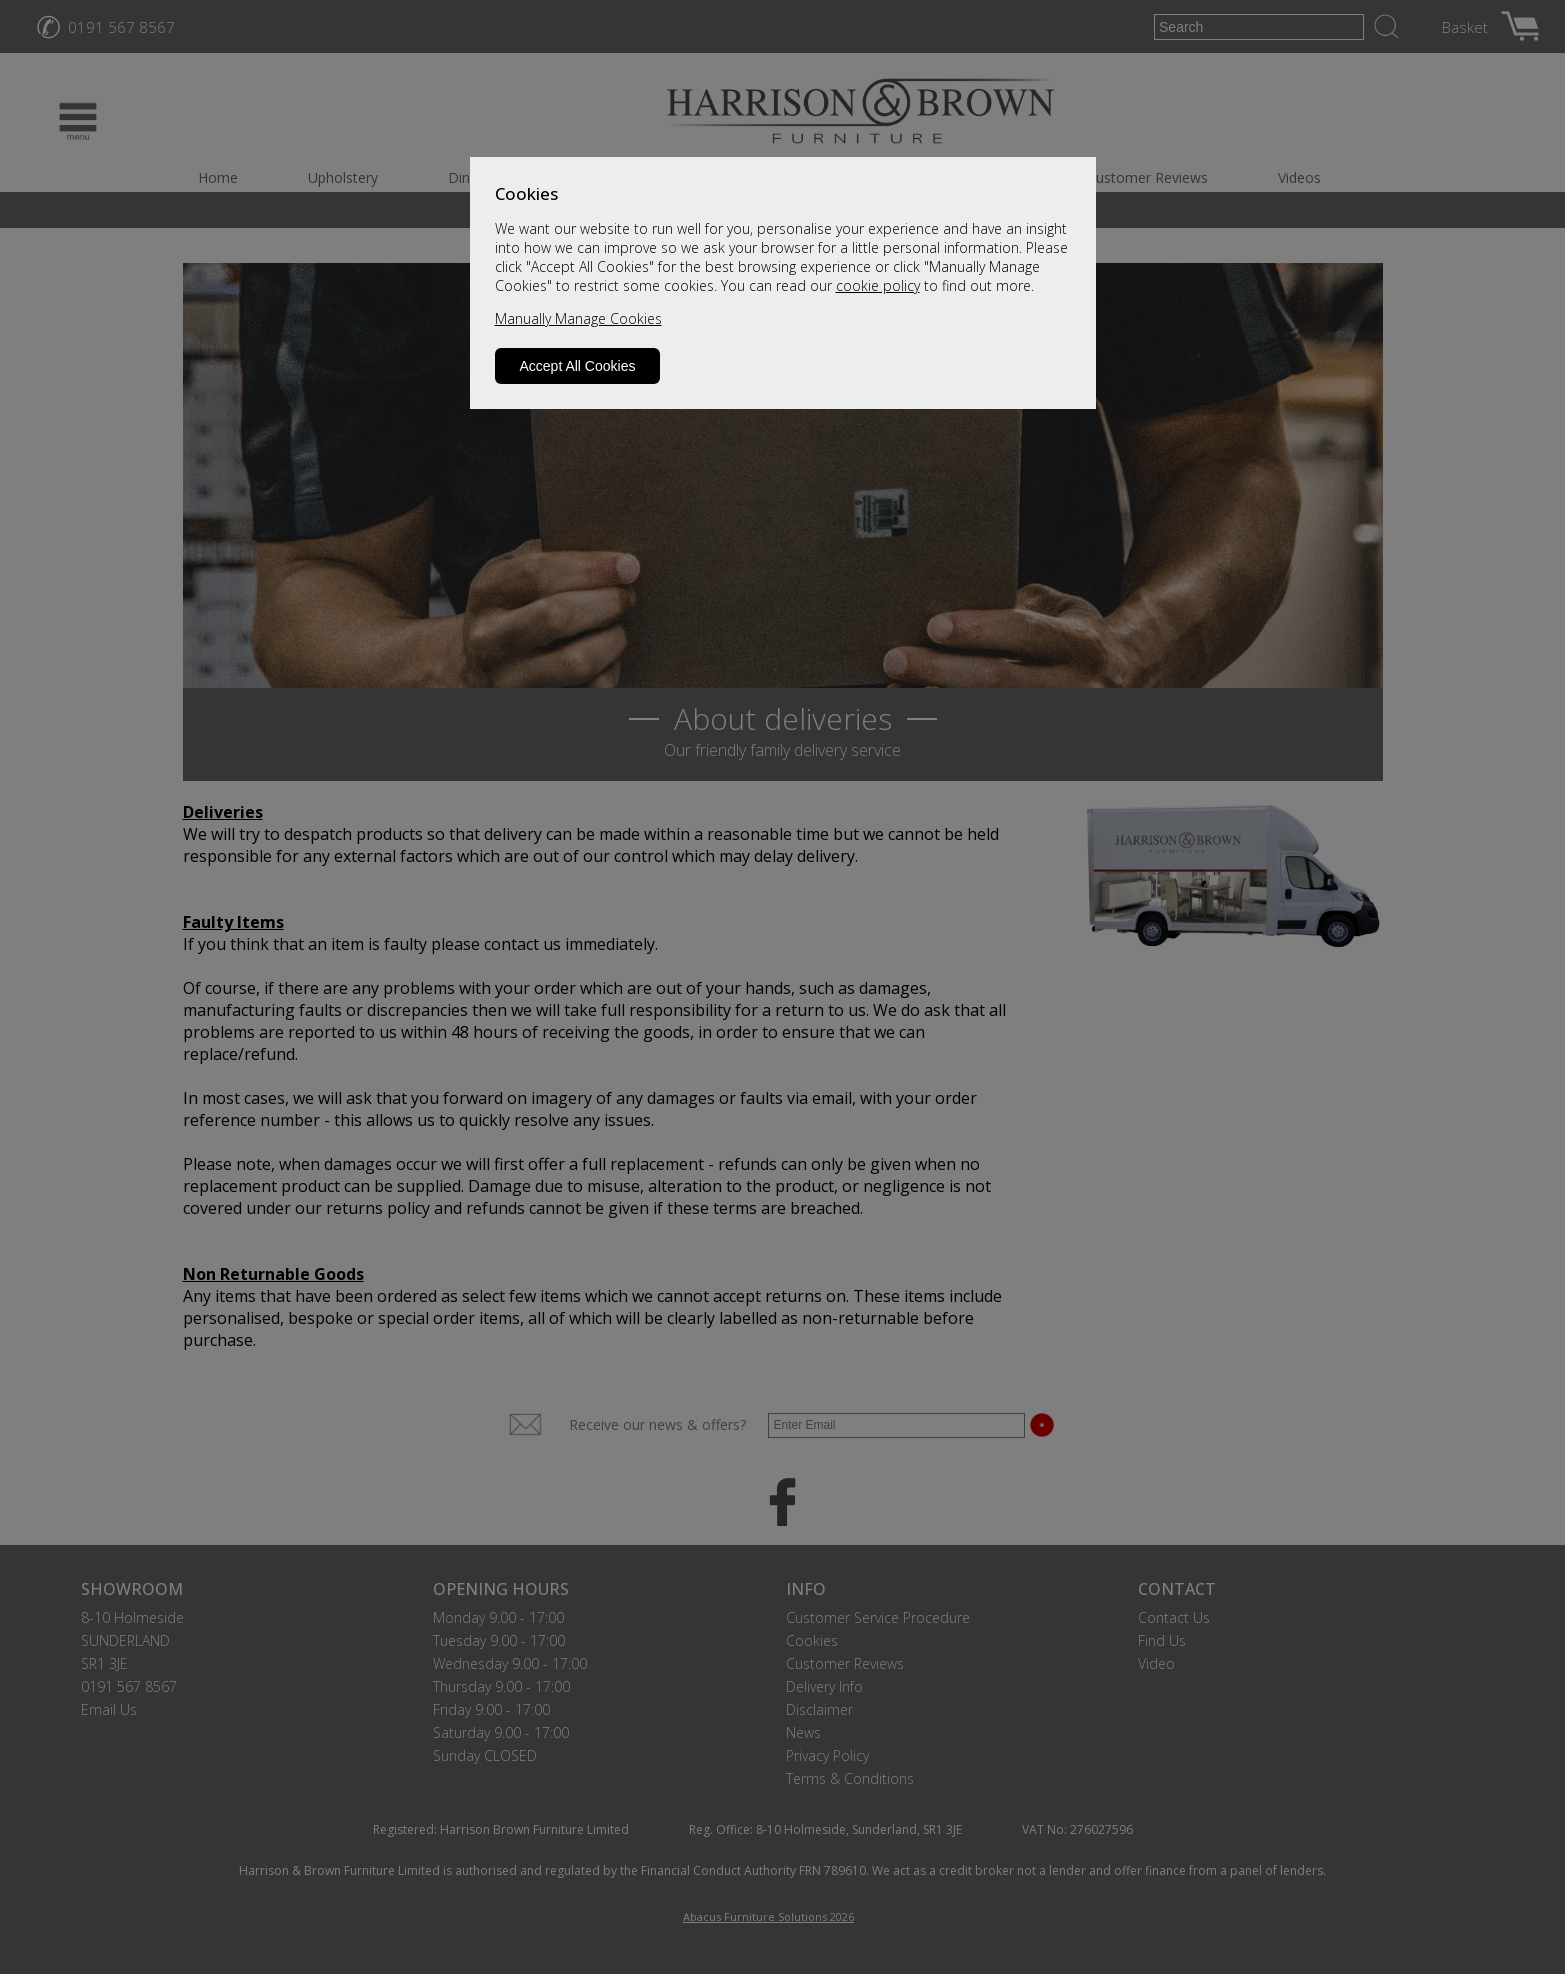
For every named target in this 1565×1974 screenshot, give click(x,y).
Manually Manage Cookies (578, 318)
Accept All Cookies (578, 366)
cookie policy (878, 285)
